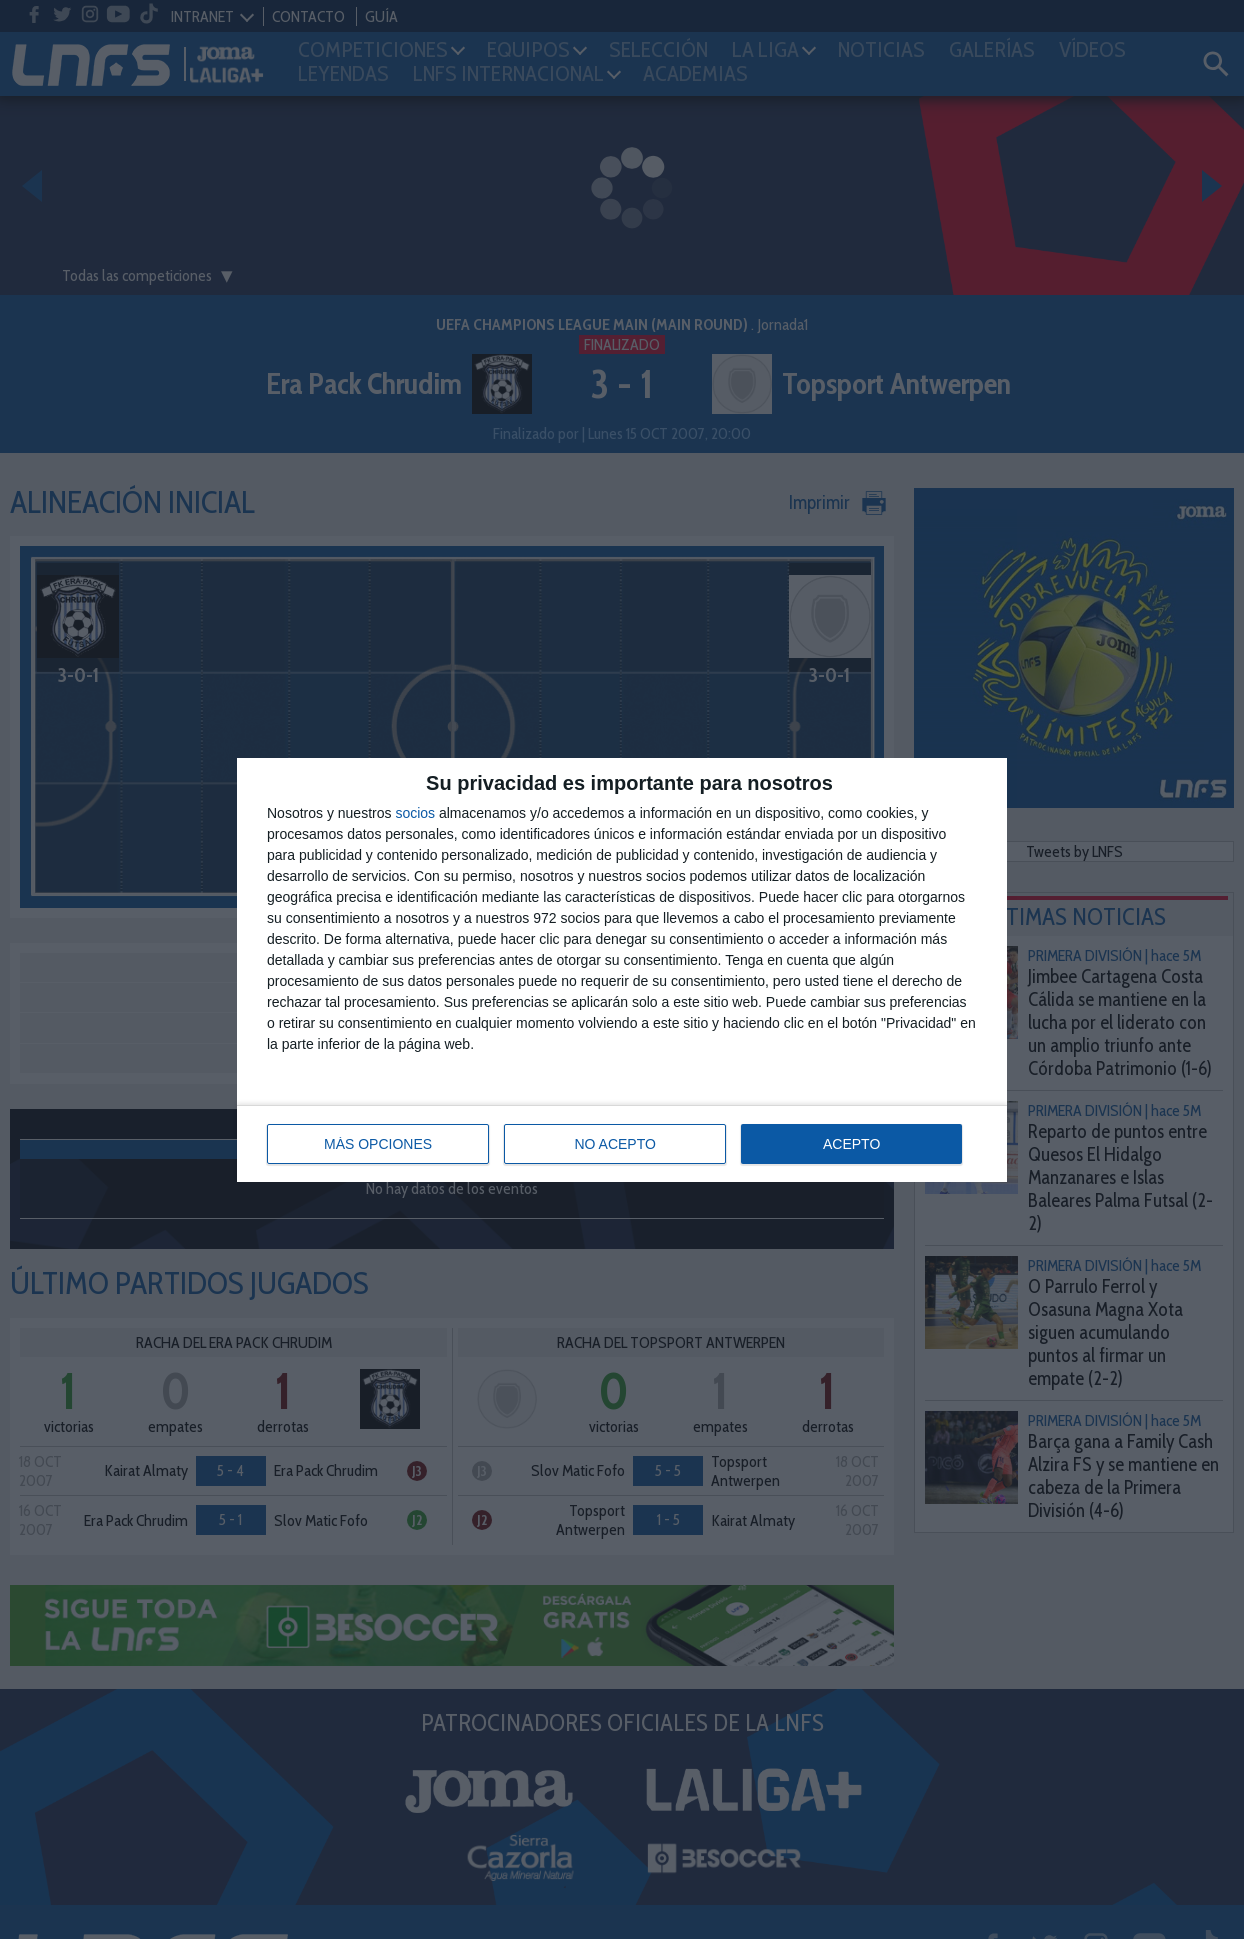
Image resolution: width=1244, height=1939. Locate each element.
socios (415, 813)
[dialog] (622, 970)
